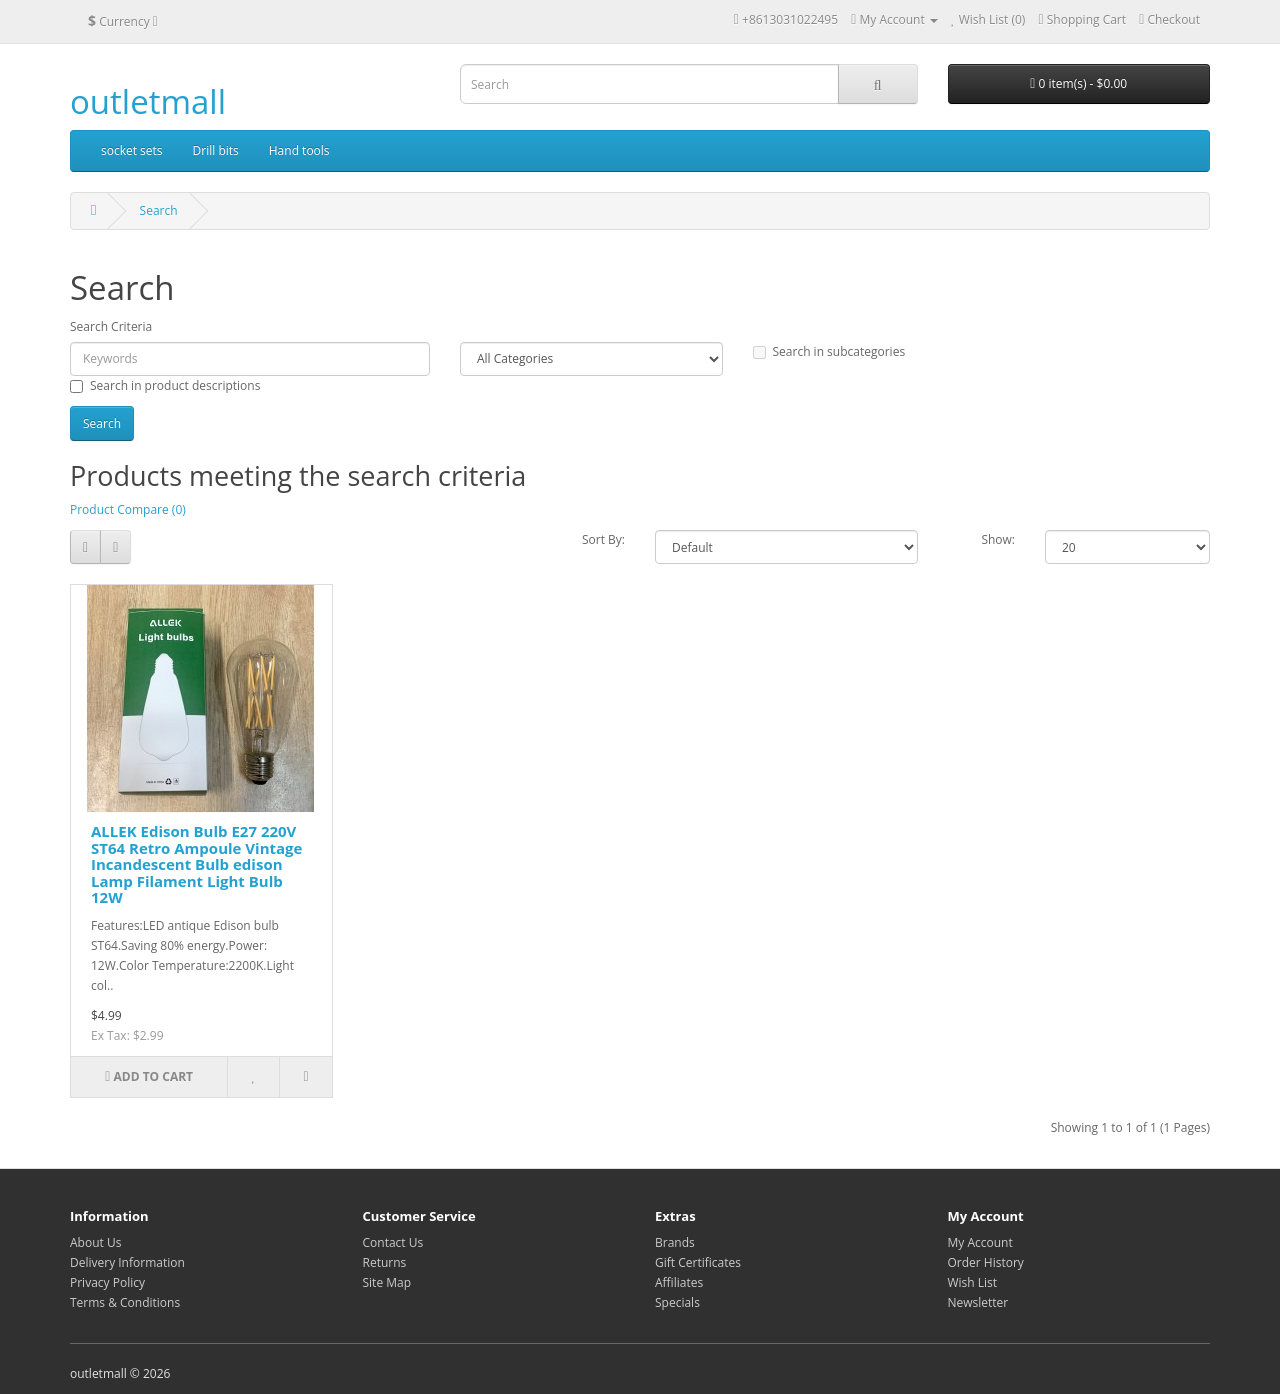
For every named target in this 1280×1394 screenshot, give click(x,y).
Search (159, 210)
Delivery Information (127, 1262)
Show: (998, 539)
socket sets (132, 150)
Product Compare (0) (128, 509)
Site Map (387, 1282)
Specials (677, 1302)
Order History (986, 1262)
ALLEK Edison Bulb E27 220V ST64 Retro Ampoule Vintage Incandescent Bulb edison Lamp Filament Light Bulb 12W (196, 864)
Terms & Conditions (125, 1302)
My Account (980, 1242)
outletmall (148, 101)
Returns (385, 1262)
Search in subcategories (829, 351)
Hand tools (299, 150)
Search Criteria (111, 326)
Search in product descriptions (165, 385)
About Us (95, 1242)
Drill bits (216, 150)
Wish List (973, 1282)
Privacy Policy (107, 1282)
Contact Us (393, 1242)
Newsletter (978, 1302)
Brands (675, 1242)
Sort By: (603, 539)
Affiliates (679, 1282)
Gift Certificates (698, 1262)
